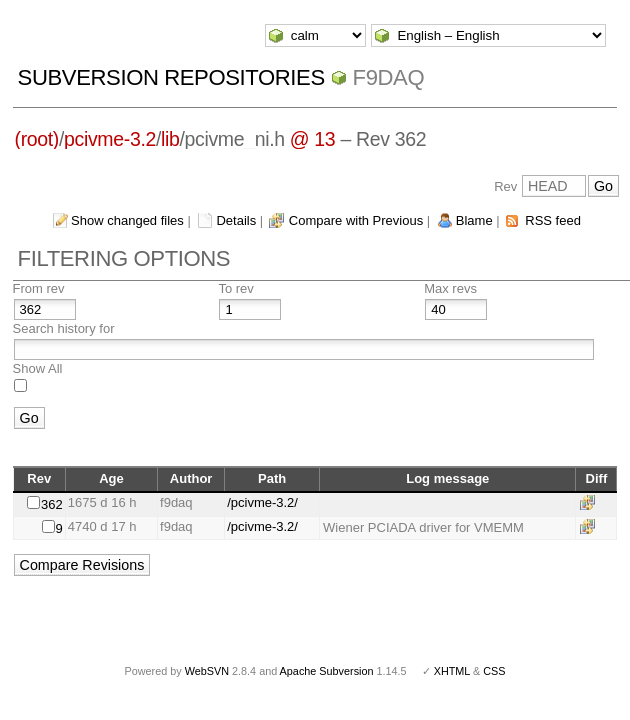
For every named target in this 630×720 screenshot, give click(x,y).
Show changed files (127, 220)
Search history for (64, 328)
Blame (474, 220)
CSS (494, 671)
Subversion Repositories (171, 77)
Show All (38, 368)
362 (52, 504)
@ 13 (313, 139)
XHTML (452, 671)
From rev (39, 288)
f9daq (389, 77)
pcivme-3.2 (110, 139)
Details (236, 220)
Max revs (450, 288)
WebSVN (207, 671)
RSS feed (553, 220)
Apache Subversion (327, 671)
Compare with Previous (356, 220)
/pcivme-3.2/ (262, 502)
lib (170, 139)
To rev (235, 288)
